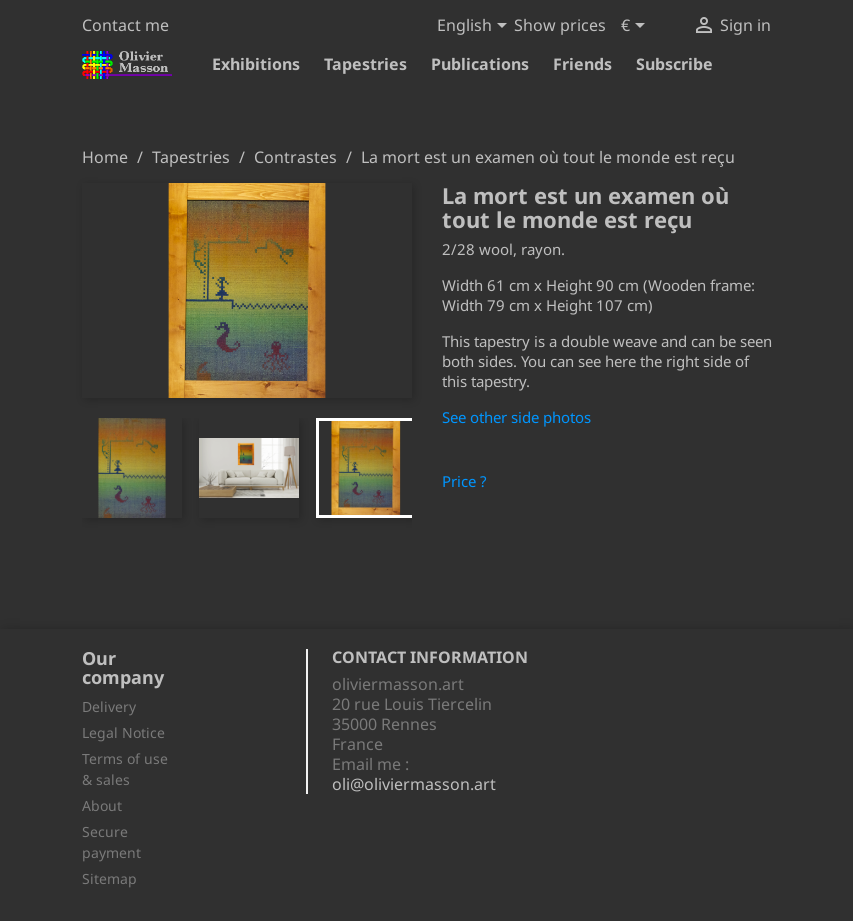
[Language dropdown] (475, 27)
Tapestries (365, 64)
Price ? (464, 481)
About (102, 805)
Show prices (560, 25)
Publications (480, 64)
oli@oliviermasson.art (414, 784)
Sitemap (109, 878)
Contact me (125, 25)
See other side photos (516, 417)
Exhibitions (256, 64)
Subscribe (674, 64)
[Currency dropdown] (636, 27)
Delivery (109, 706)
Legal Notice (123, 732)
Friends (582, 64)
